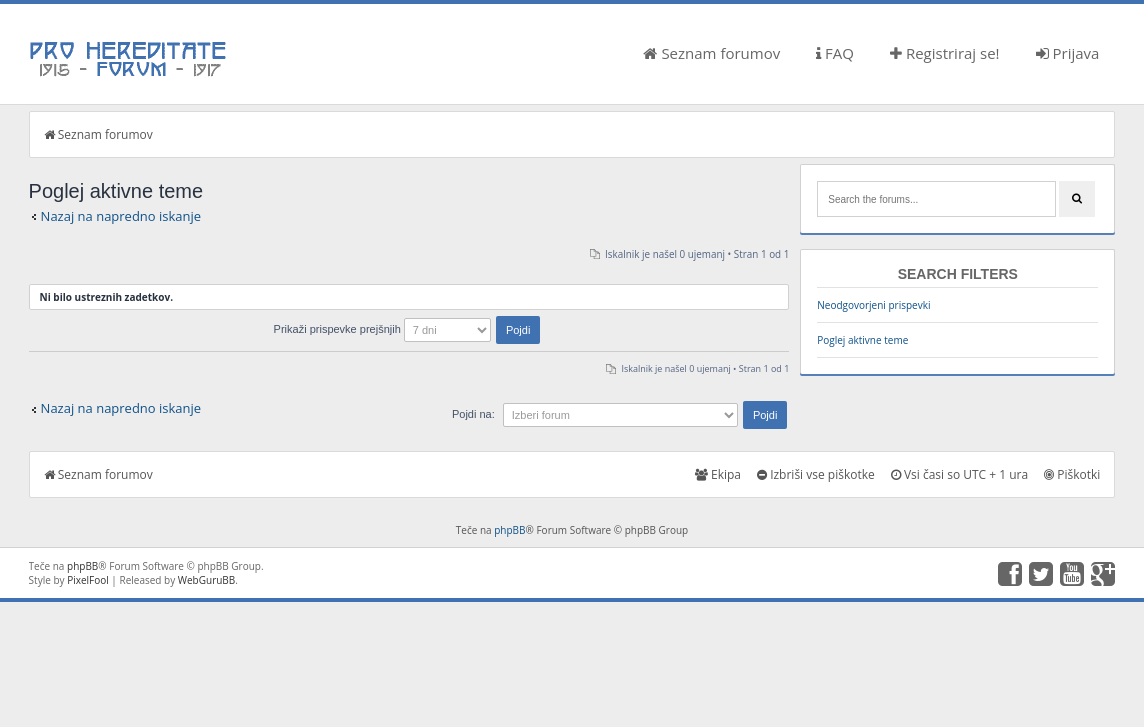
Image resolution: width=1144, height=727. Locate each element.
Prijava (1068, 53)
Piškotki (1072, 474)
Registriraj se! (945, 53)
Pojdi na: (473, 414)
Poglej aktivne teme (862, 340)
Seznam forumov (711, 53)
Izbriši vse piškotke (816, 474)
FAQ (835, 53)
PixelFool (88, 580)
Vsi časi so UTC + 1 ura (959, 474)
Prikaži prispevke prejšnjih (407, 329)
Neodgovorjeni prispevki (873, 305)
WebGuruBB (207, 580)
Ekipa (718, 474)
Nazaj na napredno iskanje (121, 216)
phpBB (509, 530)
